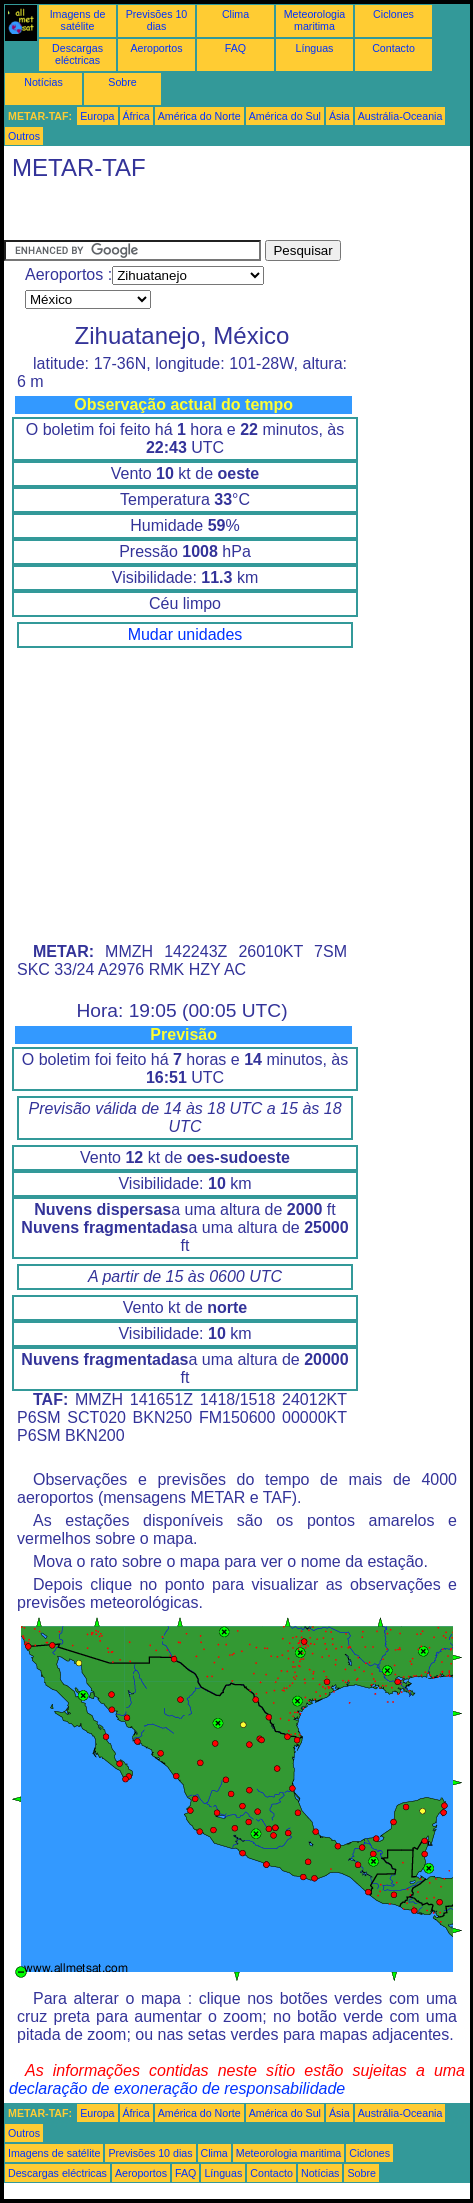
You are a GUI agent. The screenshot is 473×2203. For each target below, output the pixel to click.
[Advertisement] (164, 215)
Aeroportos (156, 48)
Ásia (339, 116)
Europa (97, 116)
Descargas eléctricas (77, 54)
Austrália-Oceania (400, 116)
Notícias (43, 82)
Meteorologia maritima (315, 20)
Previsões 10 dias (157, 20)
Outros (24, 136)
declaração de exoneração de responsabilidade (177, 2088)
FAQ (235, 48)
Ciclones (393, 14)
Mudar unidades (185, 634)
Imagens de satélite (78, 20)
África (136, 116)
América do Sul (285, 116)
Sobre (122, 82)
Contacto (393, 48)
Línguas (315, 48)
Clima (235, 14)
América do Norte (199, 116)
